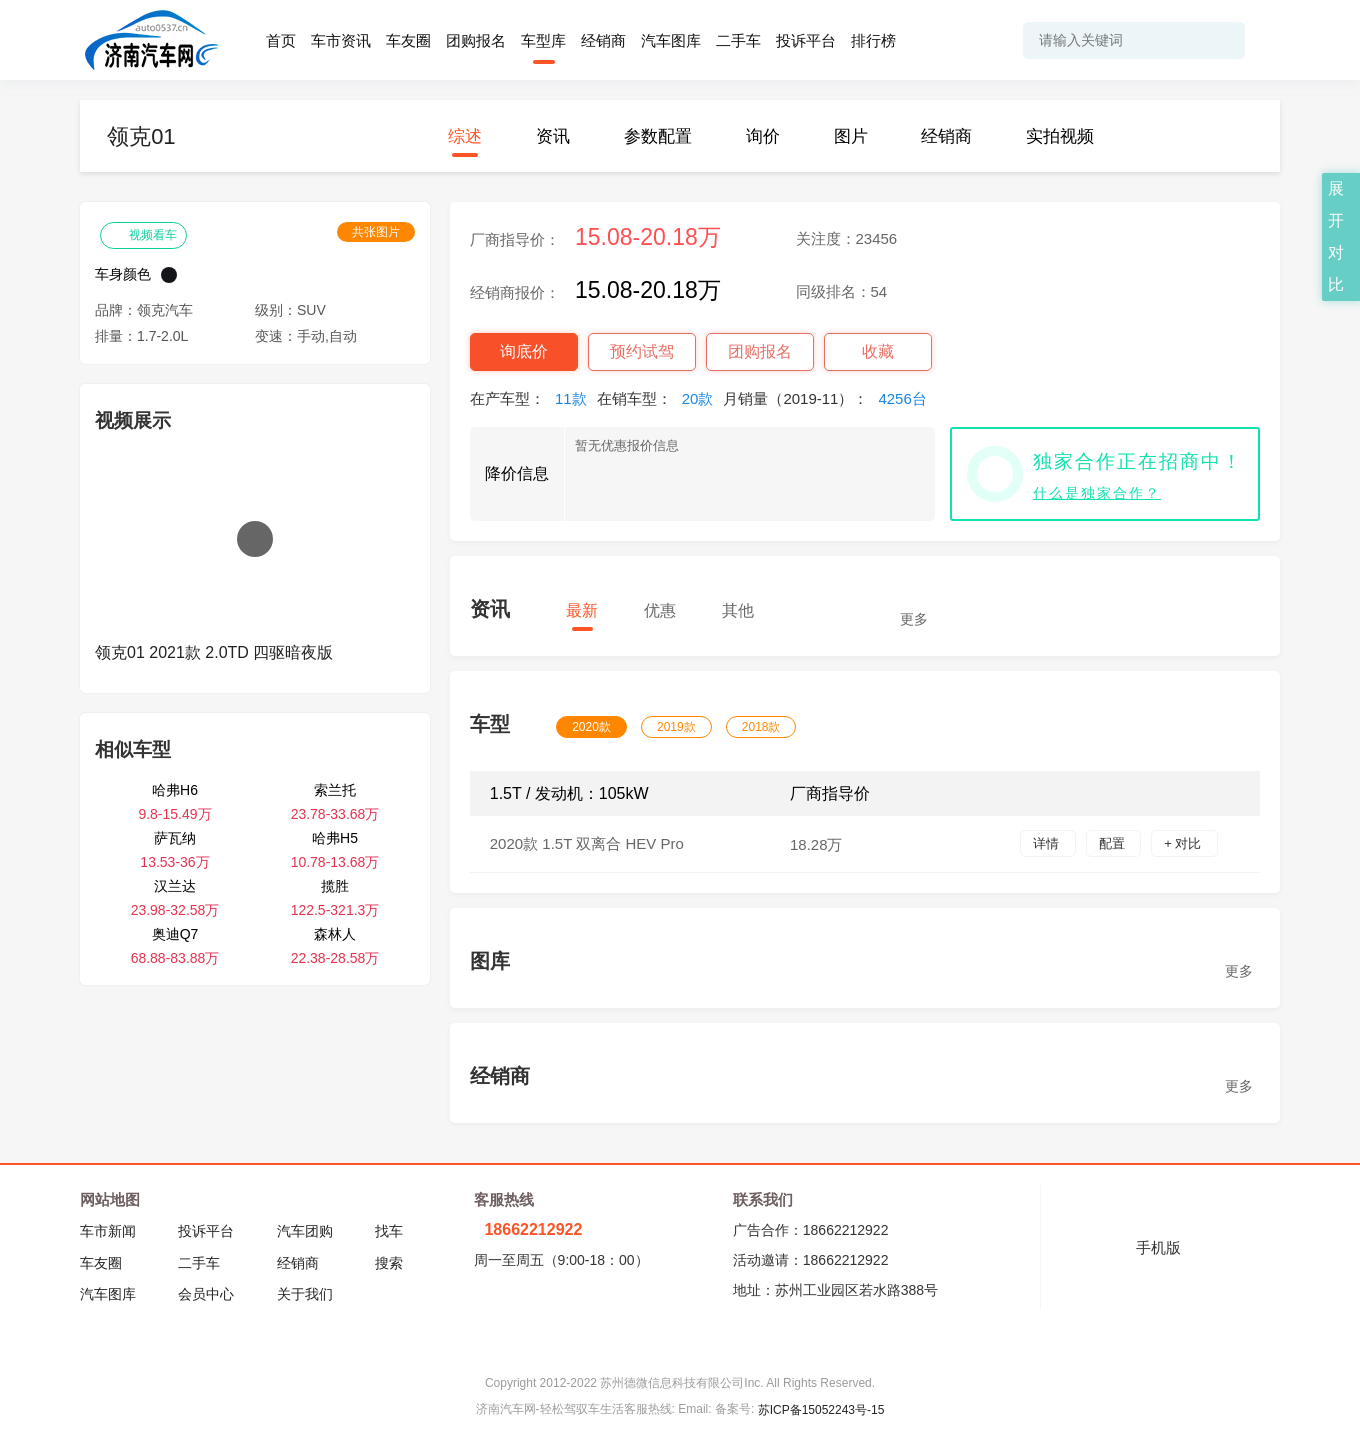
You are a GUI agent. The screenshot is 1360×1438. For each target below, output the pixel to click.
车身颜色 (123, 274)
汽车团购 (305, 1231)
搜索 (389, 1263)
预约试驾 (642, 351)
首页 (281, 40)
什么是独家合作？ (1097, 493)
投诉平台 (806, 40)
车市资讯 (341, 40)
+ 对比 (1184, 843)
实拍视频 (1060, 136)
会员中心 (206, 1294)
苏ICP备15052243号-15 (821, 1410)
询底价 (524, 351)
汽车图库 (671, 40)
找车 (389, 1231)
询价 (763, 136)
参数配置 (658, 136)
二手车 (738, 40)
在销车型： (660, 398)
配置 (1114, 843)
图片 (851, 136)
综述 (465, 136)
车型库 (543, 40)
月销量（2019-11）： (829, 398)
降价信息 (517, 473)
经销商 (603, 40)
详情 (1048, 843)
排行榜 (873, 40)
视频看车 (143, 234)
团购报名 (476, 40)
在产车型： (533, 398)
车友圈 (408, 40)
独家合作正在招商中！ (1138, 461)
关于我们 (305, 1294)
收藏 (878, 351)
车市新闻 (108, 1231)
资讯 (553, 136)
